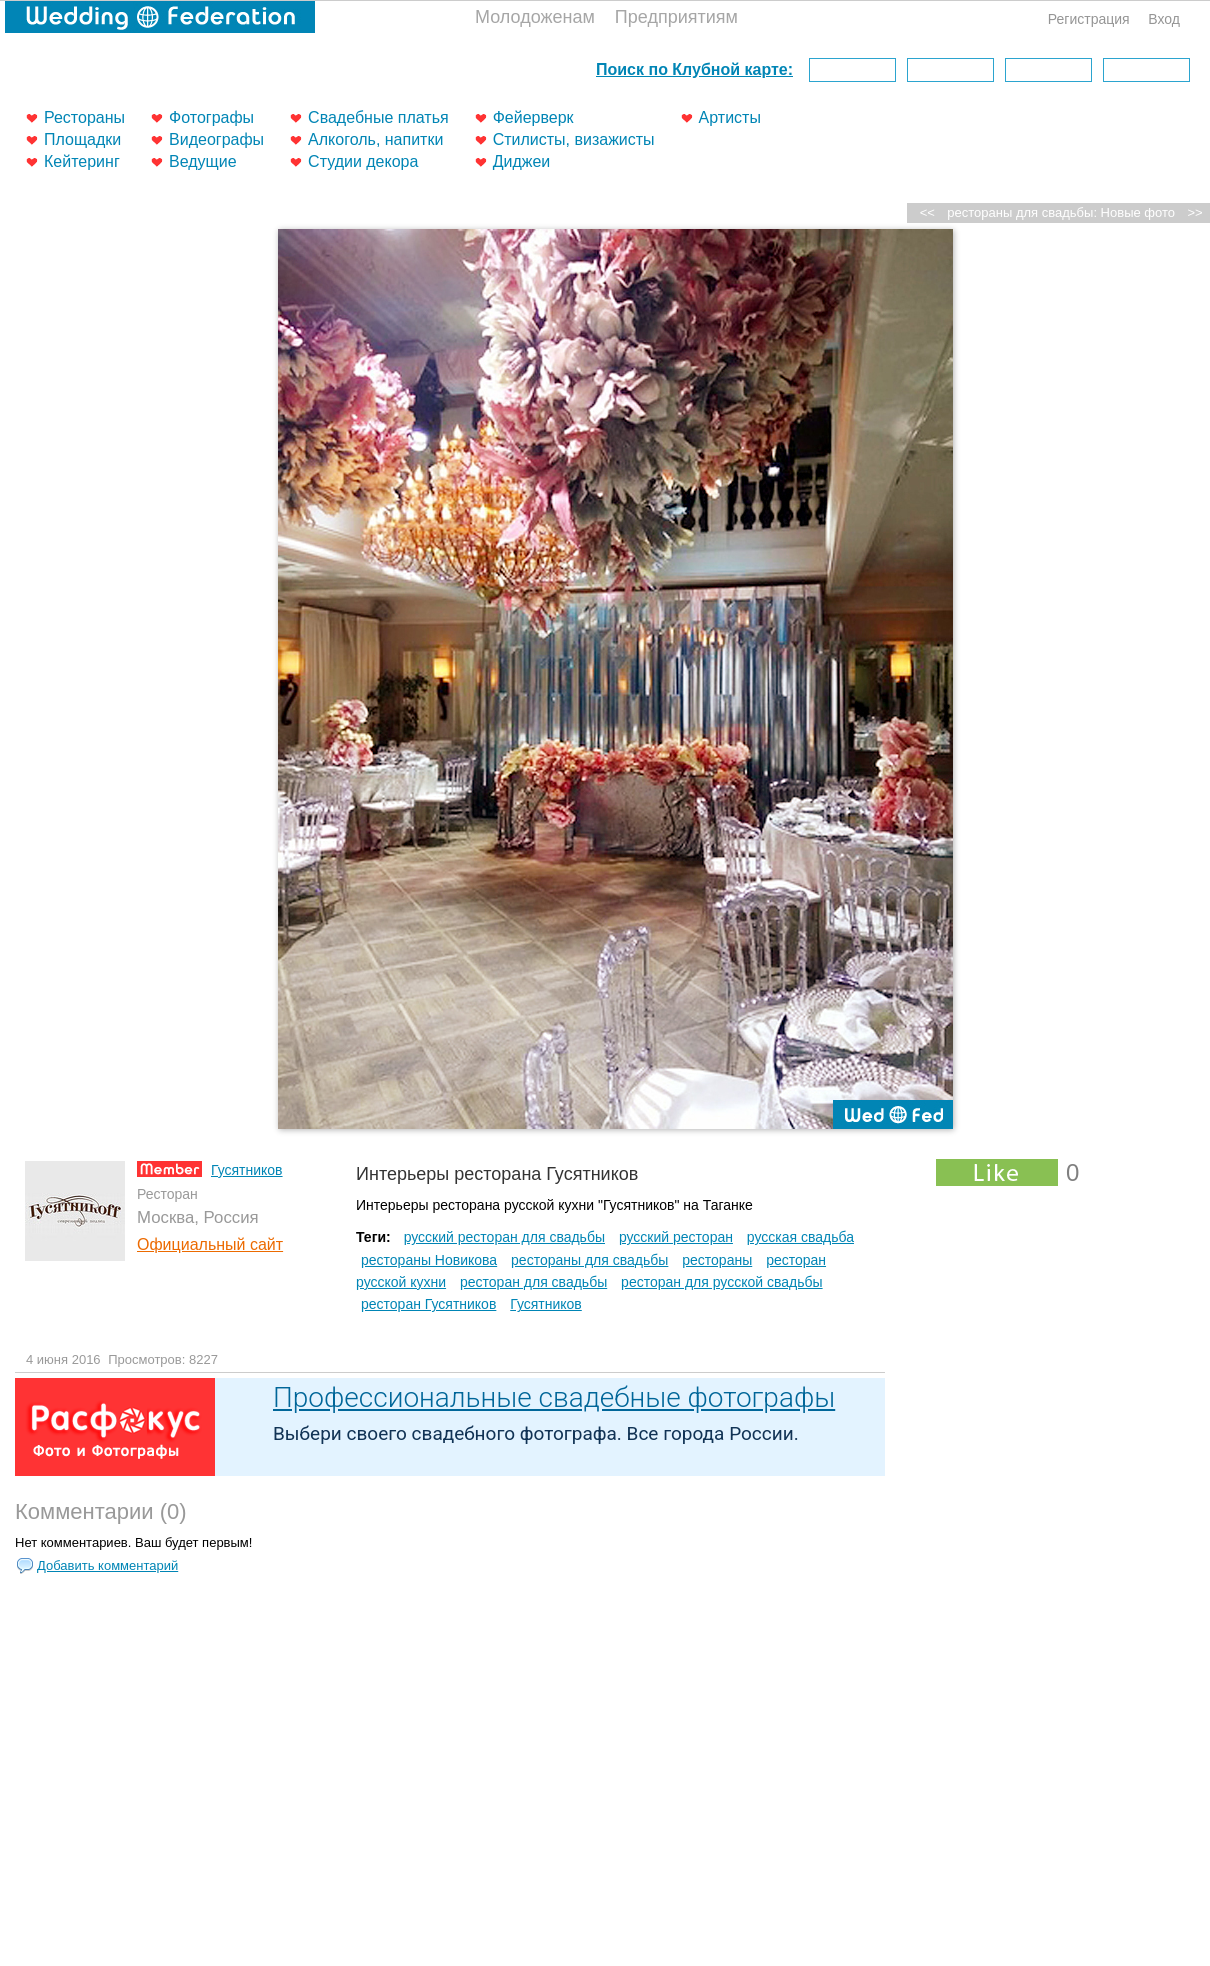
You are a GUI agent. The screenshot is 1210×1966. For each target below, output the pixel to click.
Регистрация (1089, 19)
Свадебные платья (378, 117)
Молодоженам (535, 17)
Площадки (82, 139)
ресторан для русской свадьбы (721, 1282)
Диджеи (522, 161)
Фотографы (211, 117)
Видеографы (216, 139)
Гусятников (247, 1170)
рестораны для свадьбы (589, 1260)
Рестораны (84, 117)
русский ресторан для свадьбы (504, 1237)
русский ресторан (676, 1237)
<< (927, 212)
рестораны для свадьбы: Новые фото (1061, 212)
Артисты (730, 117)
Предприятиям (676, 17)
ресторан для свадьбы (533, 1282)
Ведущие (203, 161)
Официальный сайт (210, 1244)
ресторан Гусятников (428, 1304)
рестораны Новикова (429, 1260)
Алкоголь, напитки (375, 139)
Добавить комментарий (107, 1565)
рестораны (717, 1260)
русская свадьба (800, 1237)
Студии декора (363, 161)
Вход (1164, 19)
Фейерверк (533, 117)
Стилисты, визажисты (574, 139)
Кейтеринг (82, 161)
